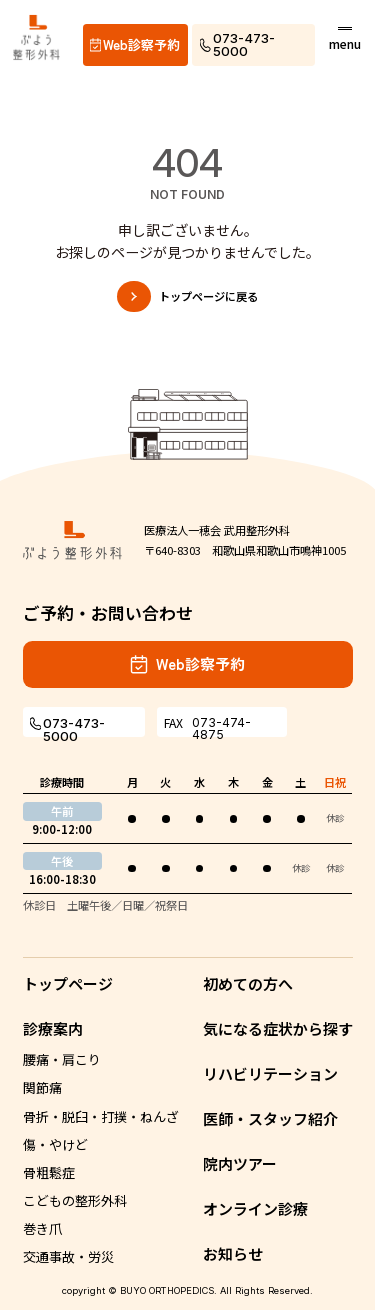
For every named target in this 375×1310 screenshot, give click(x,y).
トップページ (68, 983)
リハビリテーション (270, 1073)
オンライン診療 (255, 1208)
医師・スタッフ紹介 (270, 1118)
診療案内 (53, 1028)
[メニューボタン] (345, 38)
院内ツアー (240, 1163)
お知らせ (233, 1253)
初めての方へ (248, 983)
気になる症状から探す (278, 1028)
